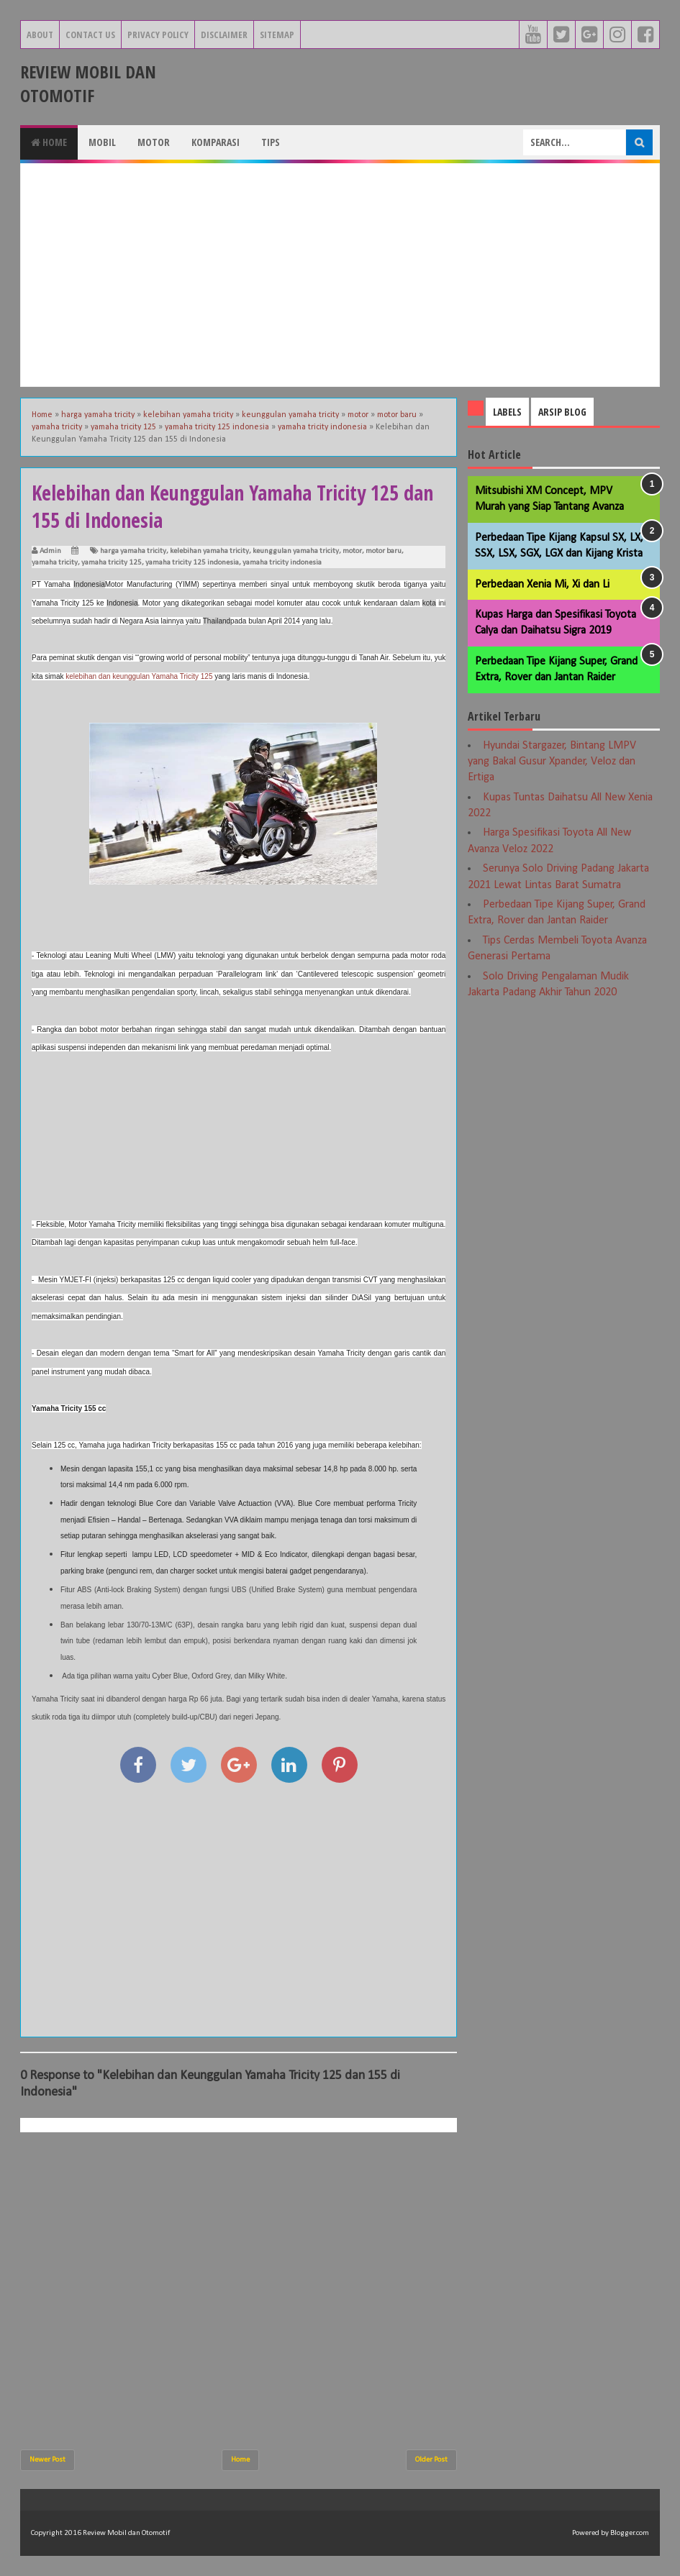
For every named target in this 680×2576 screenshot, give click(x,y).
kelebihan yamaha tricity (209, 551)
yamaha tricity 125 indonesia (192, 563)
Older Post (431, 2460)
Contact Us (90, 34)
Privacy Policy (158, 34)
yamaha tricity (55, 563)
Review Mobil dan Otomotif (88, 83)
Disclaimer (224, 34)
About (40, 34)
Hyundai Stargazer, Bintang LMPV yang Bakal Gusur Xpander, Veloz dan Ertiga (552, 762)
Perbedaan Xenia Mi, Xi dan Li (542, 584)
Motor (153, 142)
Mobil (102, 142)
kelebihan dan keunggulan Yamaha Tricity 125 (138, 676)
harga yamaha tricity (133, 551)
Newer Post (47, 2460)
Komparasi (215, 142)
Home (49, 142)
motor (352, 551)
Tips (270, 142)
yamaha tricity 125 (111, 563)
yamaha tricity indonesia (282, 563)
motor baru (384, 551)
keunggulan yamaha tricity (296, 551)
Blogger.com (629, 2533)
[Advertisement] (340, 274)
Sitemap (277, 34)
